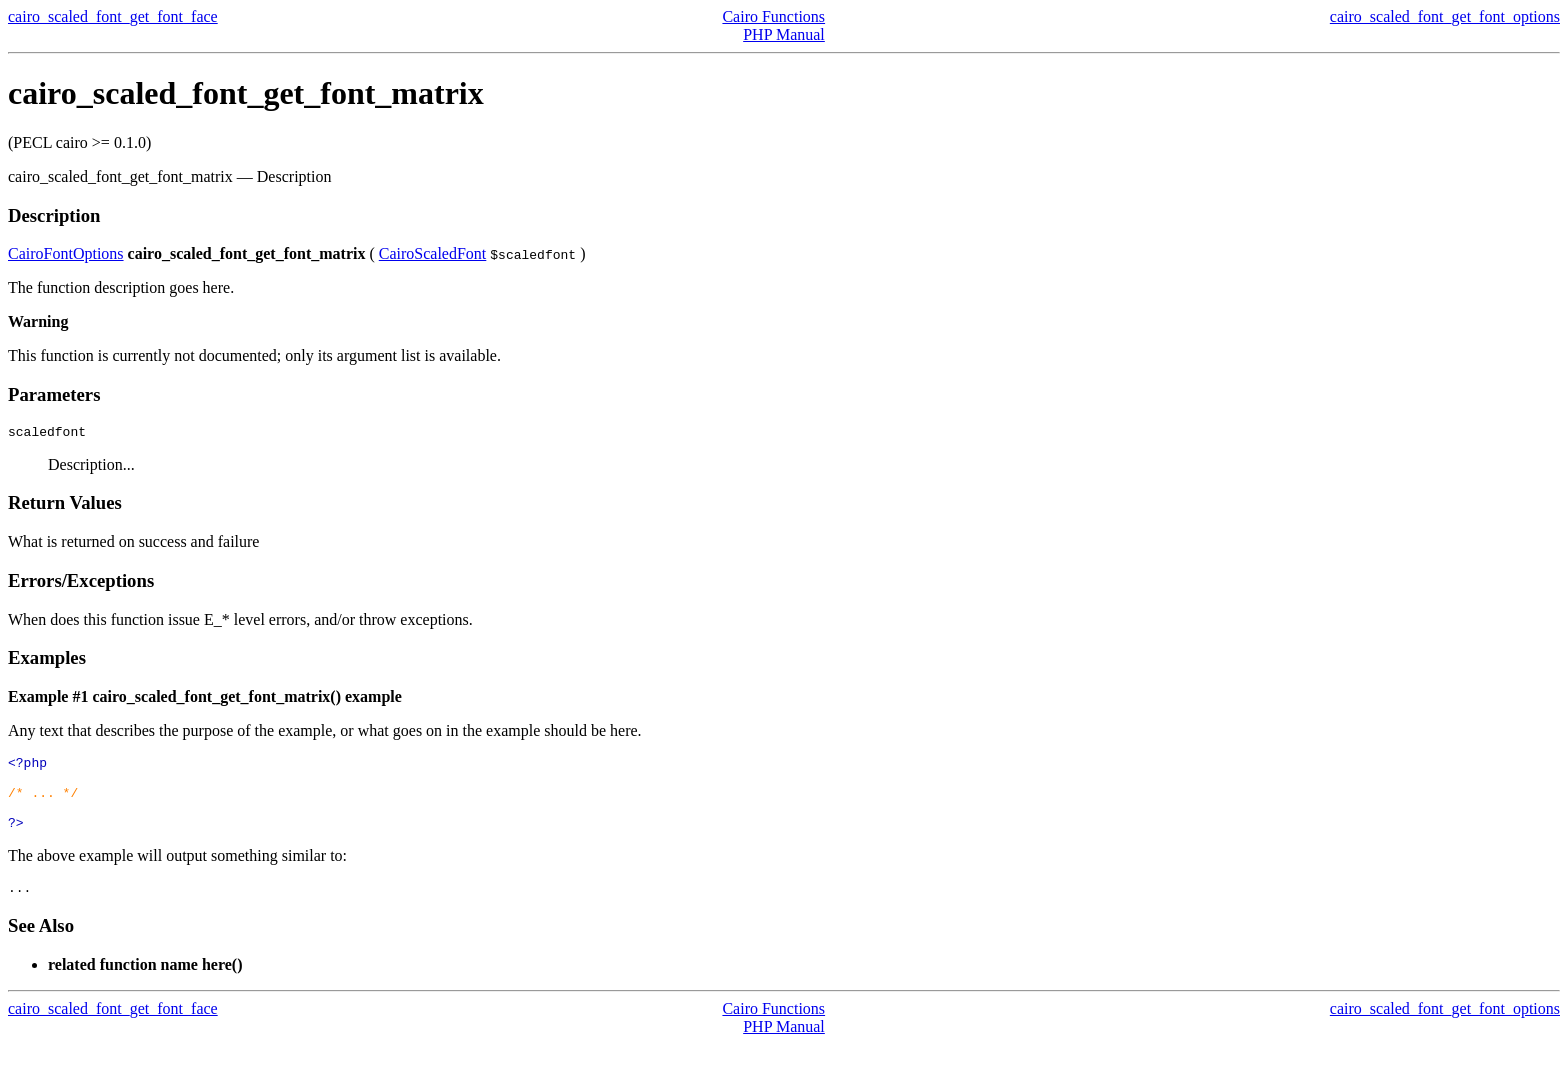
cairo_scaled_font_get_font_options (1445, 16)
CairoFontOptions (66, 253)
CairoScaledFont (433, 253)
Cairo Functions (773, 16)
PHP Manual (784, 34)
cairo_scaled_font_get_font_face (113, 16)
